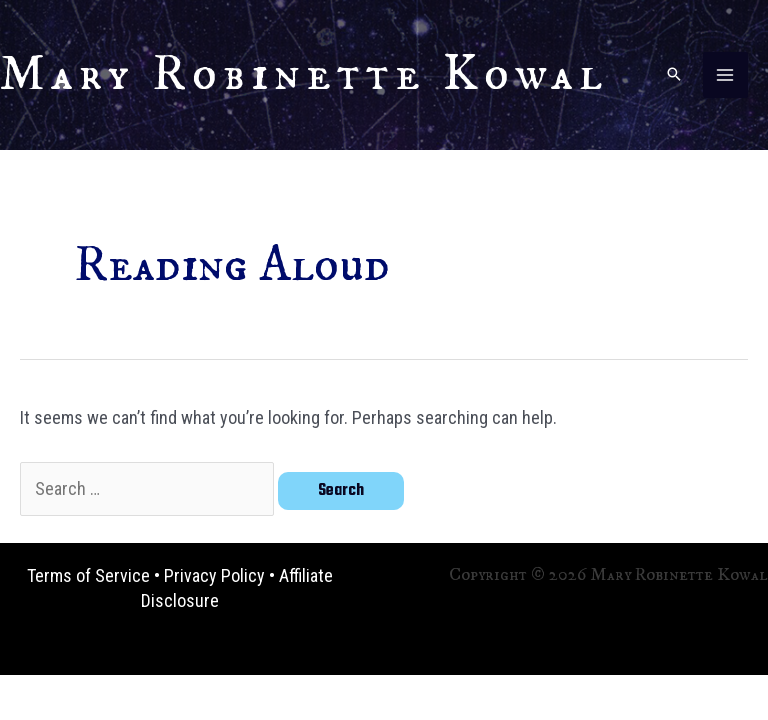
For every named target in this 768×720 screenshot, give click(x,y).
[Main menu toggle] (725, 74)
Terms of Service (88, 575)
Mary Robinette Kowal (304, 74)
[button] (674, 75)
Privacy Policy (214, 575)
